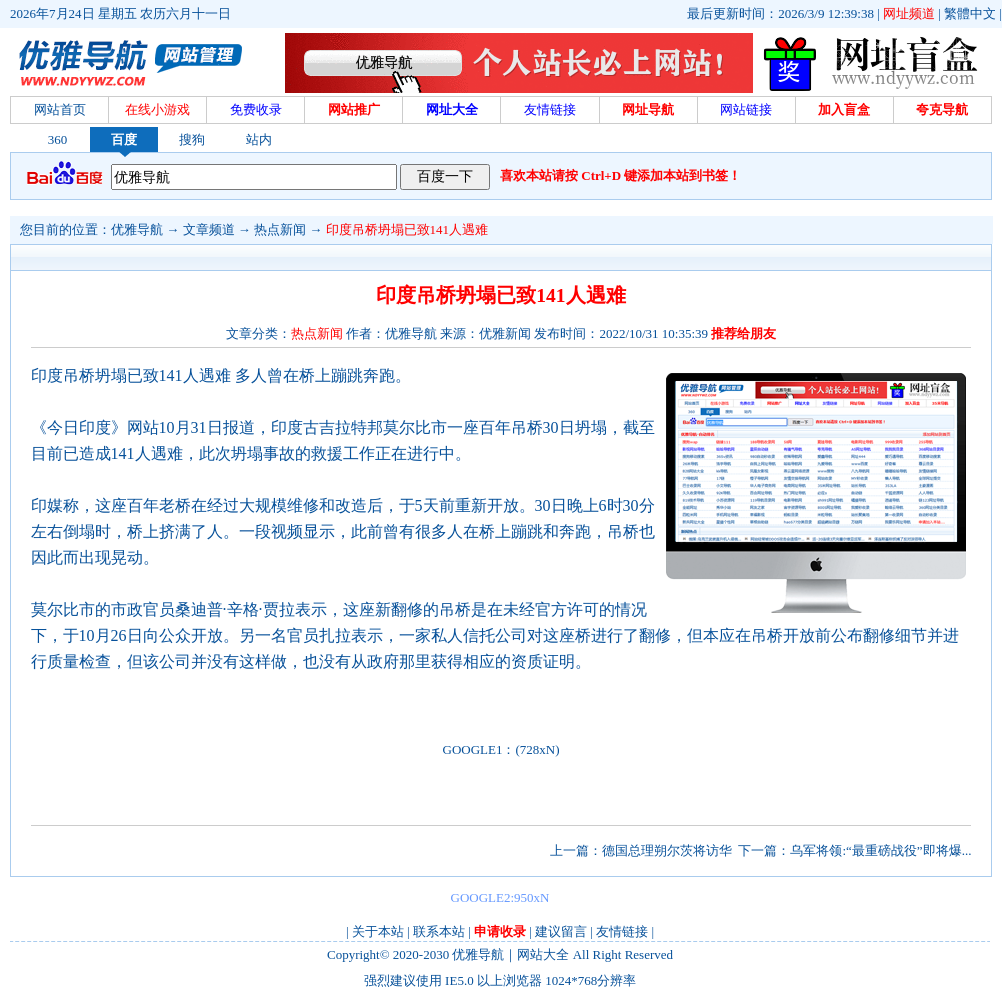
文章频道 (209, 229)
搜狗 (192, 139)
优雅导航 (137, 229)
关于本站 (378, 931)
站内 (259, 139)
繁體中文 (970, 13)
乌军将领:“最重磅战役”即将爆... (880, 850)
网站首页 (60, 109)
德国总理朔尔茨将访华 (667, 850)
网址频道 (909, 13)
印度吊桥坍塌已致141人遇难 (407, 229)
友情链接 (622, 931)
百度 (124, 139)
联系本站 (439, 931)
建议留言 (561, 931)
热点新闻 (280, 229)
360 (58, 139)
